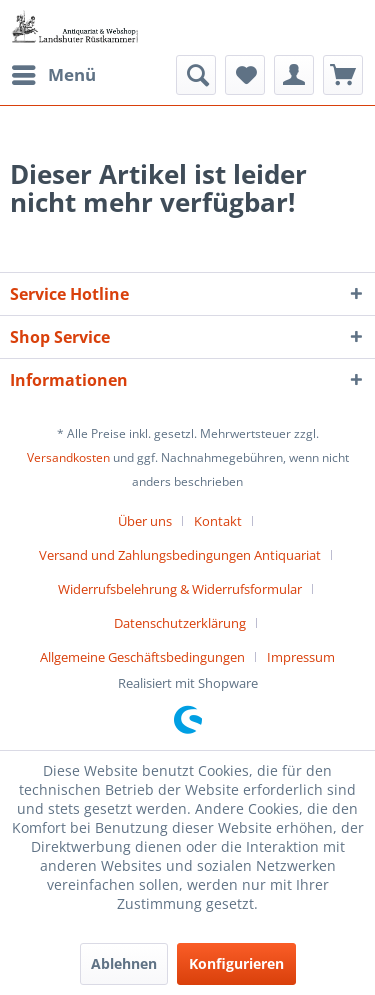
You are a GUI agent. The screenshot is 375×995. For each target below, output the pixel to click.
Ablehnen (124, 963)
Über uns (145, 521)
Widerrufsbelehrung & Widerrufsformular (180, 589)
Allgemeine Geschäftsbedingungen (142, 657)
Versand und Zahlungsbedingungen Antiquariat (180, 555)
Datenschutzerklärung (180, 623)
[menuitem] (53, 75)
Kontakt (218, 521)
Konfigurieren (236, 963)
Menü (54, 72)
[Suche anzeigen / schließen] (196, 75)
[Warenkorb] (343, 75)
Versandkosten (68, 457)
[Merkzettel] (245, 75)
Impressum (301, 657)
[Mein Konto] (294, 75)
